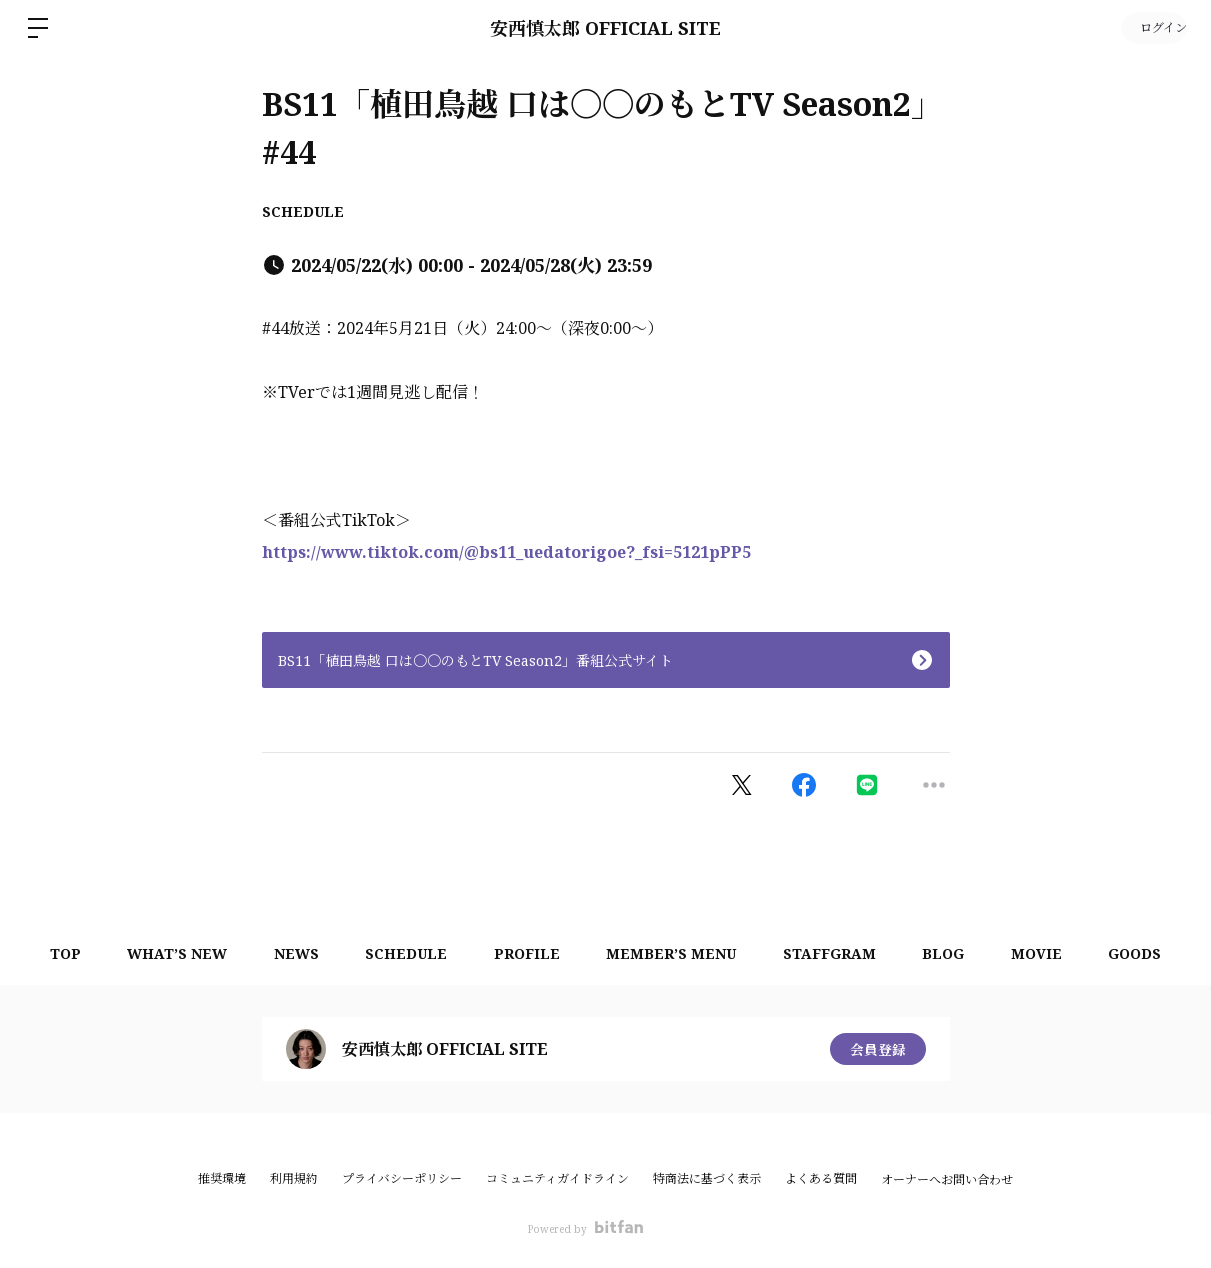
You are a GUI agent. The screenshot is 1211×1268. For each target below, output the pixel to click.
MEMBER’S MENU (673, 953)
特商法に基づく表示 (707, 1178)
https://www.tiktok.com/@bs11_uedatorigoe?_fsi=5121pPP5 (506, 552)
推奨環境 (222, 1178)
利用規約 (294, 1178)
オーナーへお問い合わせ (947, 1180)
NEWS (287, 953)
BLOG (952, 953)
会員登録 (878, 1048)
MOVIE (1048, 953)
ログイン (1151, 27)
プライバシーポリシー (402, 1178)
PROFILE (525, 953)
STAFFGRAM (834, 953)
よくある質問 (821, 1178)
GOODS (1150, 953)
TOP (49, 953)
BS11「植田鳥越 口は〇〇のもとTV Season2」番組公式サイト (475, 660)
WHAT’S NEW (165, 953)
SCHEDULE (303, 211)
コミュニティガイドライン (557, 1178)
